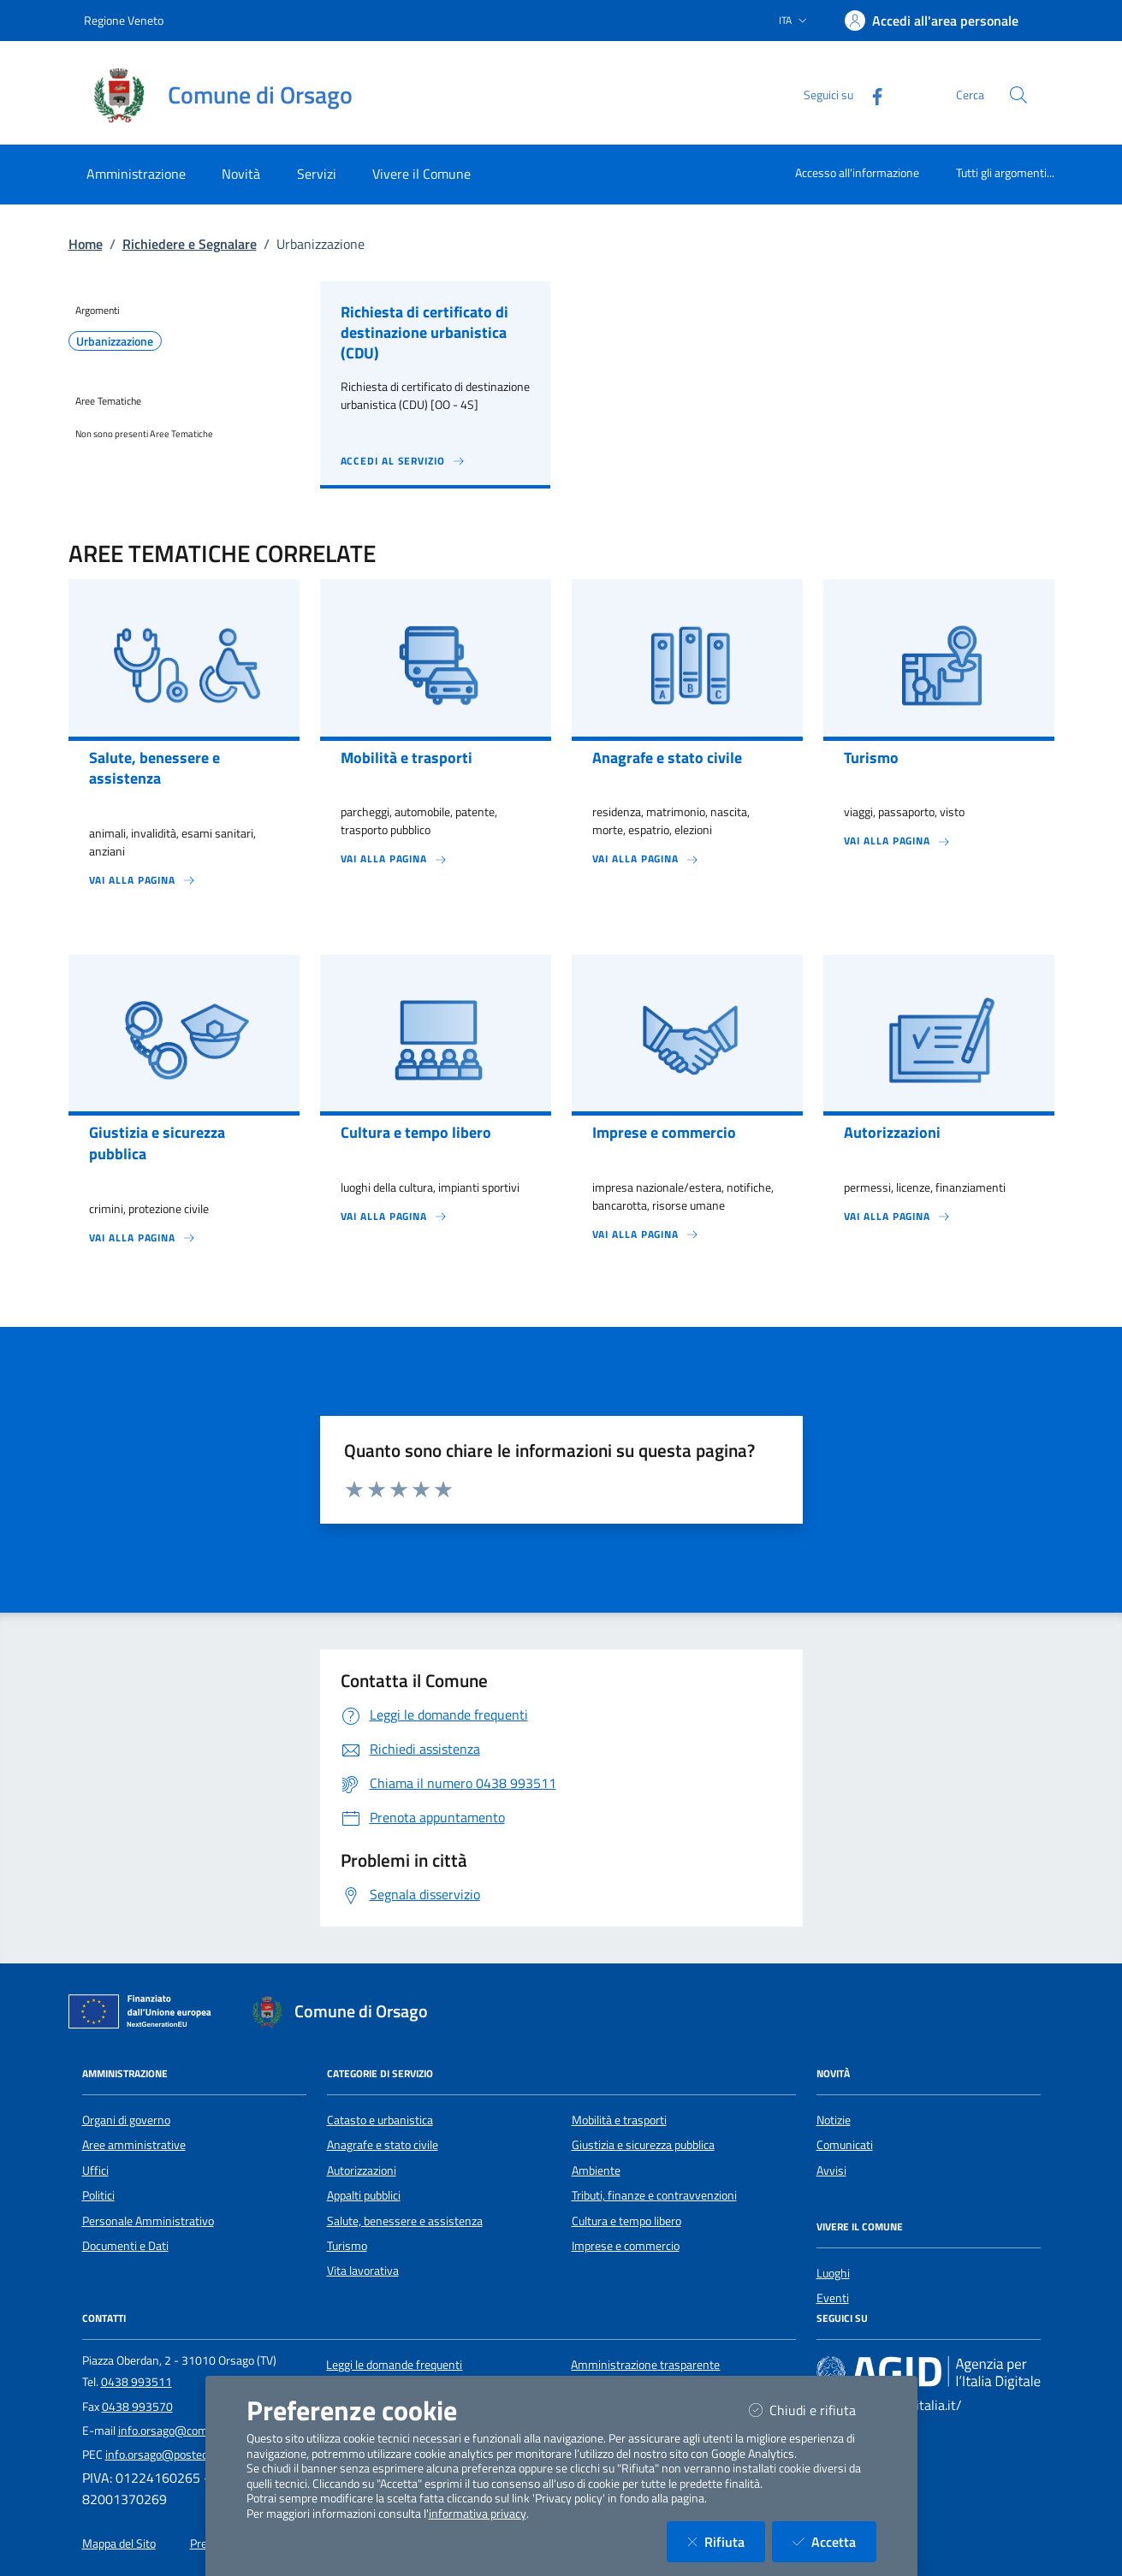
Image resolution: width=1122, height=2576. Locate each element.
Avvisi (831, 2170)
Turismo (347, 2245)
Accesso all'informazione (857, 172)
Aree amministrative (134, 2144)
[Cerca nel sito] (1018, 94)
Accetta (834, 2541)
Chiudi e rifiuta (812, 2409)
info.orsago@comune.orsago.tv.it (202, 2430)
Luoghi (833, 2273)
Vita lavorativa (363, 2270)
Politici (98, 2195)
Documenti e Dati (125, 2245)
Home (85, 244)
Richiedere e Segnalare (189, 244)
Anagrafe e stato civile (382, 2144)
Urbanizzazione (114, 341)
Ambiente (596, 2170)
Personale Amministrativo (148, 2221)
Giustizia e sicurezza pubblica (643, 2144)
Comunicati (844, 2144)
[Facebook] (870, 95)
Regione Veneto (123, 20)
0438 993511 (136, 2381)
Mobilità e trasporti (619, 2120)
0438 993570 (137, 2406)
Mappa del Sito (119, 2543)
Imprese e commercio (626, 2245)
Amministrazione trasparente (645, 2364)
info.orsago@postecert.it (168, 2454)
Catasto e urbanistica (380, 2120)
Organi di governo (126, 2120)
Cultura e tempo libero (626, 2221)
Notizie (833, 2120)
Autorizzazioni (361, 2170)
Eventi (832, 2298)
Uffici (95, 2170)
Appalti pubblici (364, 2195)
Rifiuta (726, 2541)
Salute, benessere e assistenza (405, 2221)
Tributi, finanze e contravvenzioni (654, 2195)
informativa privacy (477, 2513)
